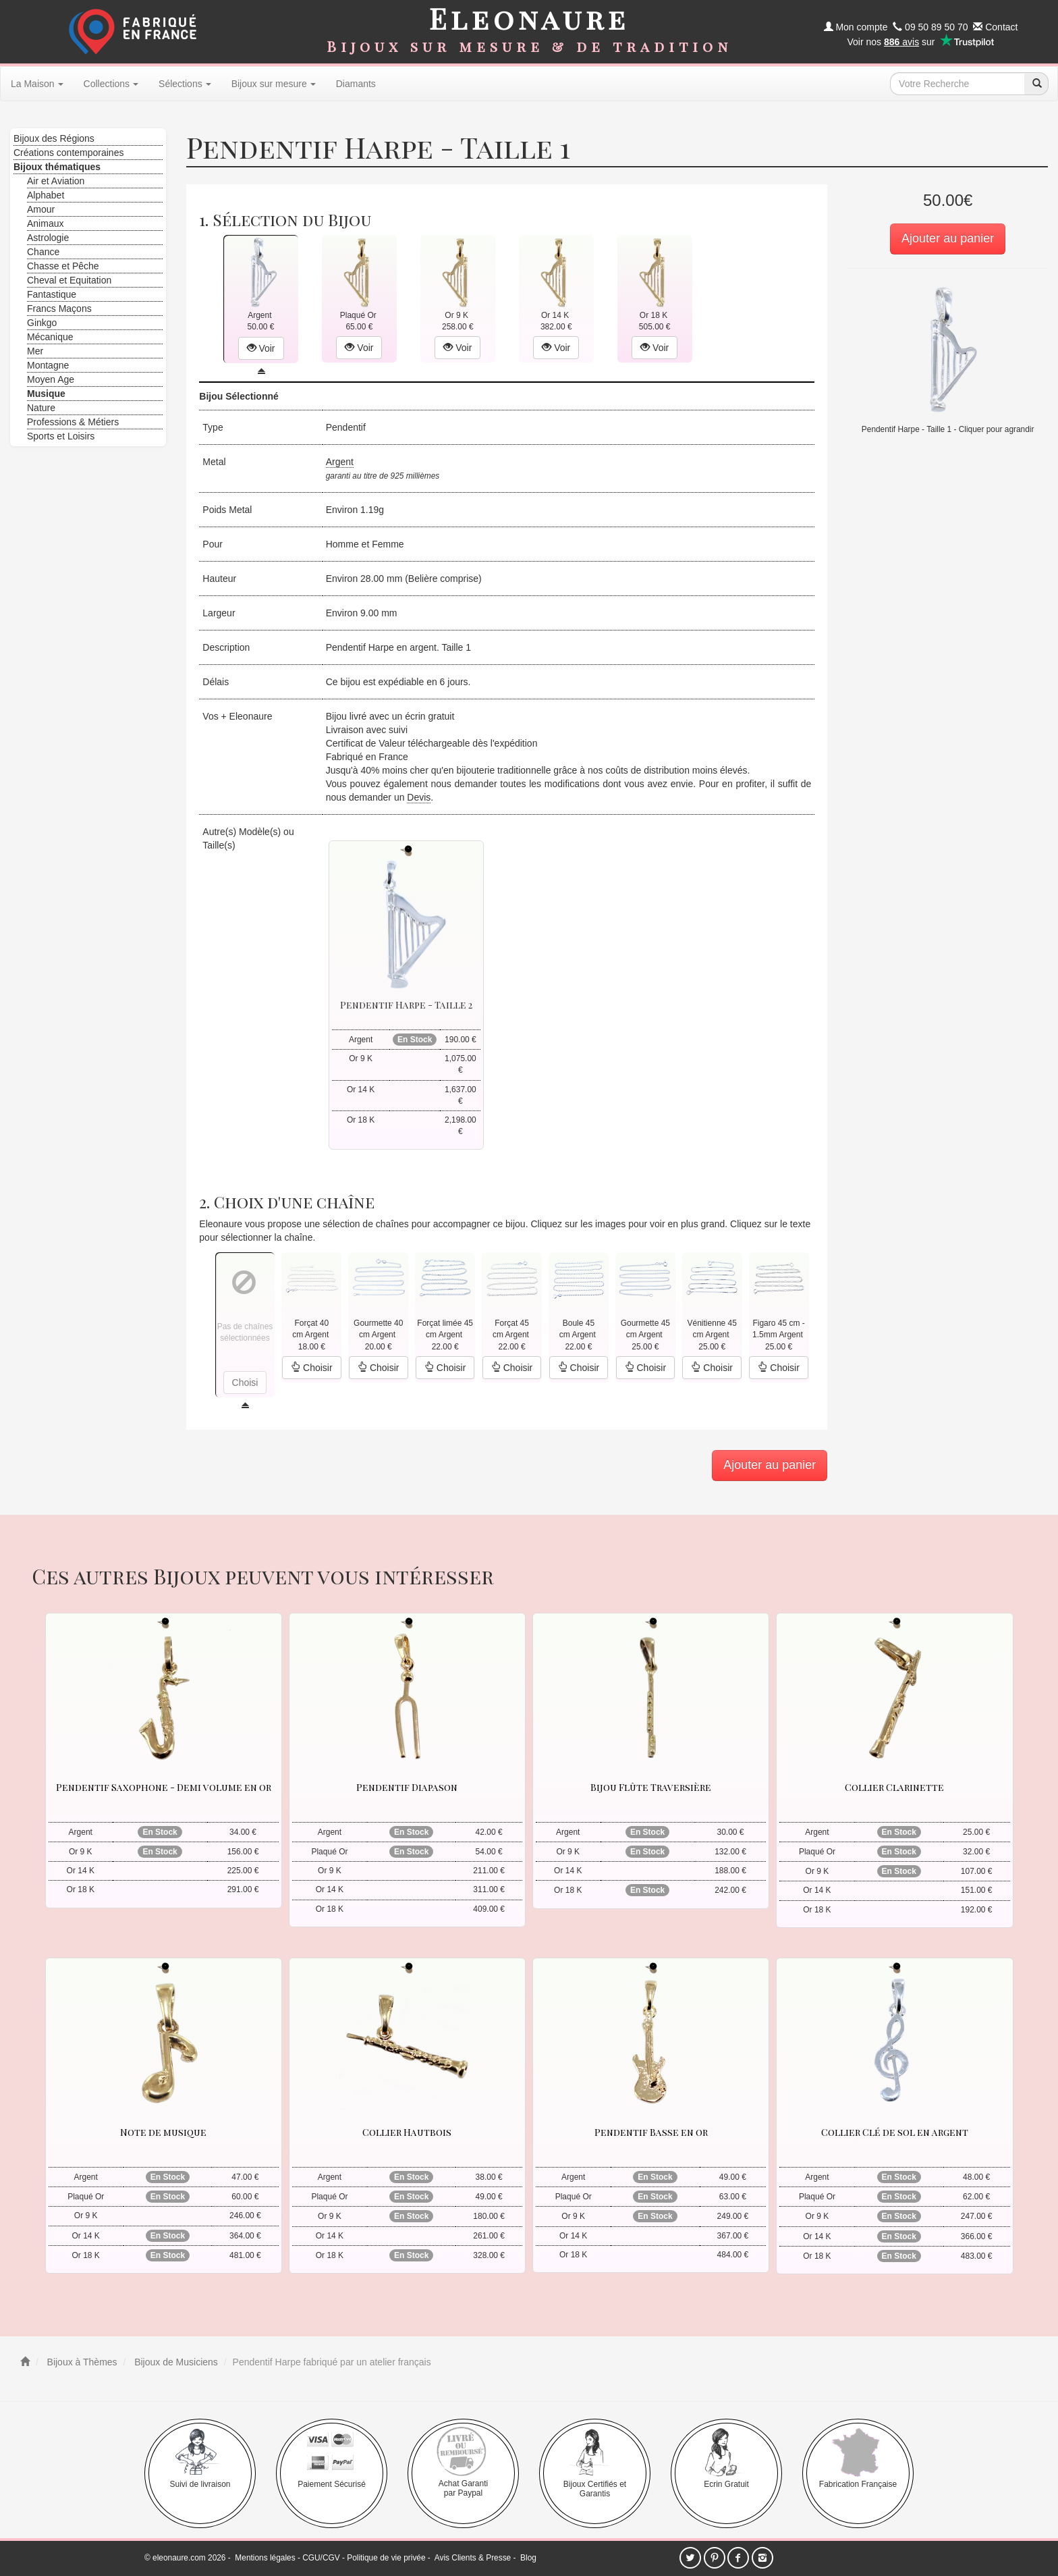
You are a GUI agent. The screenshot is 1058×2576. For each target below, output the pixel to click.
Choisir (311, 1367)
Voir (261, 348)
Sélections (185, 83)
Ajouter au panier (947, 238)
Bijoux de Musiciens (175, 2362)
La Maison (37, 83)
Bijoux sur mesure (273, 83)
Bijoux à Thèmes (81, 2362)
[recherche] (1036, 83)
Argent (340, 461)
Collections (111, 83)
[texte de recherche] (957, 83)
